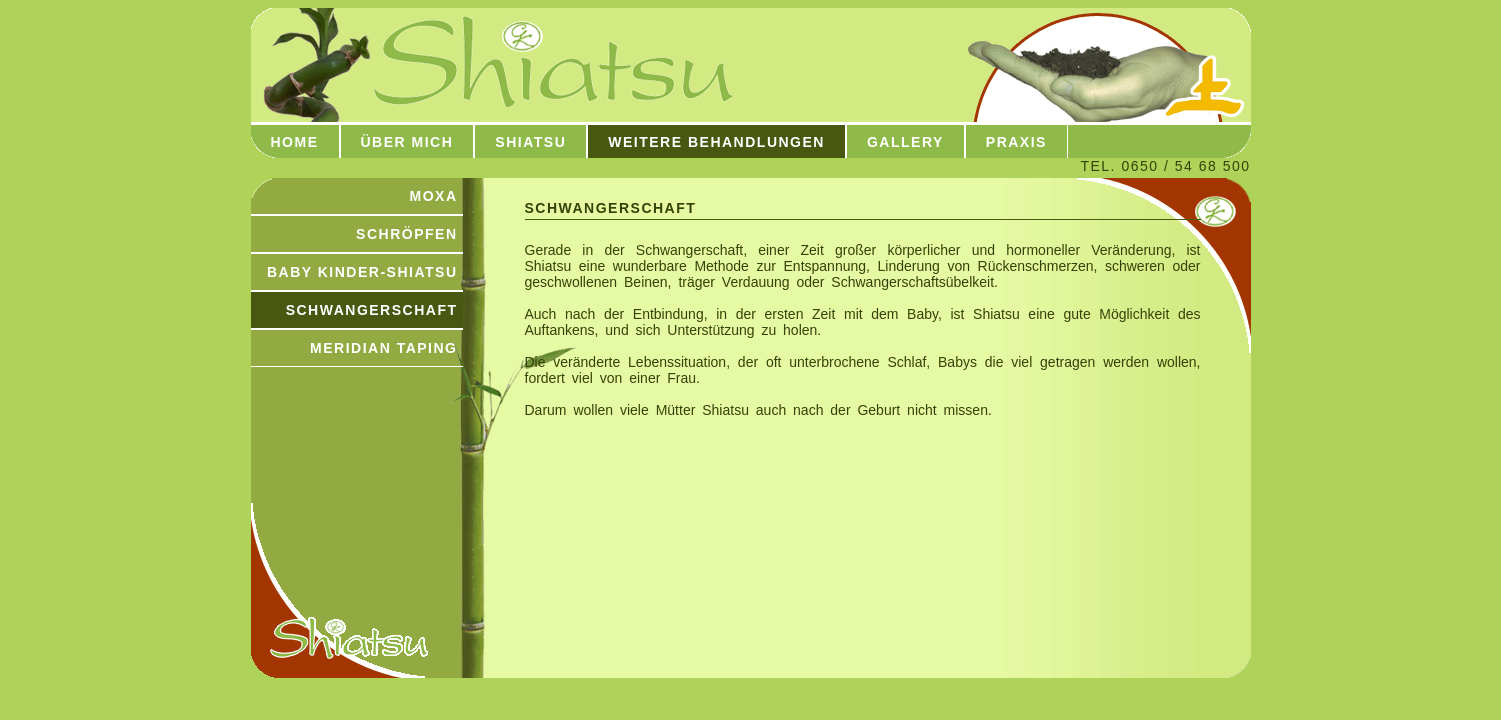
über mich (407, 142)
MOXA (434, 196)
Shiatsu (530, 142)
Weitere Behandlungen (716, 142)
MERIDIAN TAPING (383, 348)
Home (295, 142)
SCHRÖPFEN (406, 234)
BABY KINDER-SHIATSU (362, 272)
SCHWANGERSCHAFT (372, 310)
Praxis (1016, 142)
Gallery (905, 142)
